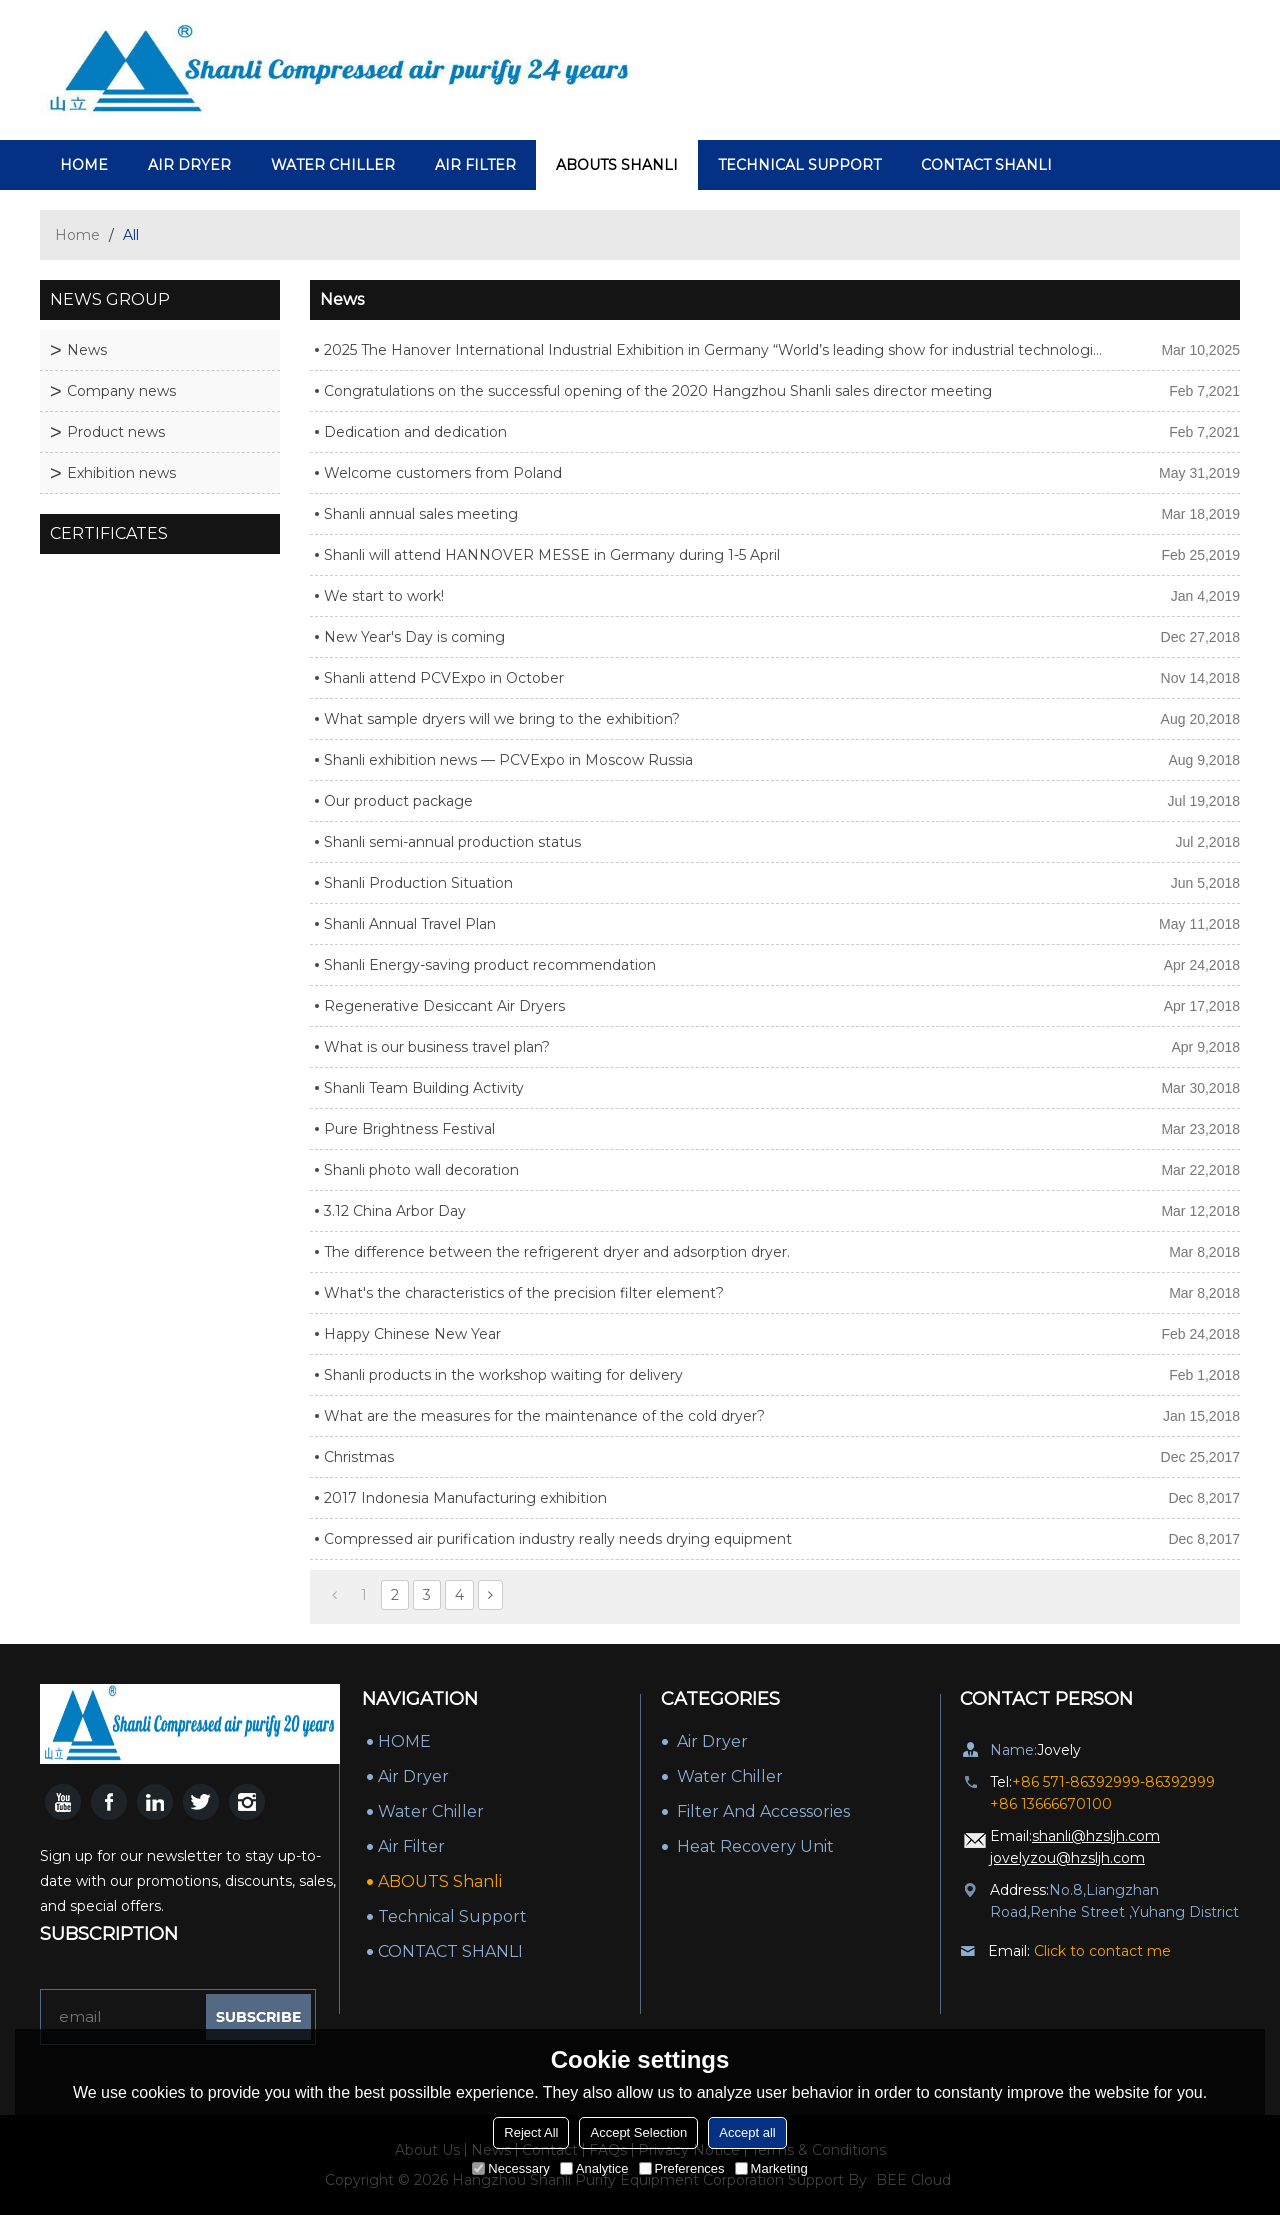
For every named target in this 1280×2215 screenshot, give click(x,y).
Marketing (771, 2168)
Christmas (359, 1457)
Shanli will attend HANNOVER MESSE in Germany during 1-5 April (552, 555)
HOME (84, 165)
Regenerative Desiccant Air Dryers (444, 1006)
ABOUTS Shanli (617, 165)
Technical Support (799, 165)
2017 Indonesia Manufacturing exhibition (465, 1498)
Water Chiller (333, 165)
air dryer (189, 165)
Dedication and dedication (415, 432)
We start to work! (384, 596)
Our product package (398, 801)
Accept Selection (638, 2132)
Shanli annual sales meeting (421, 514)
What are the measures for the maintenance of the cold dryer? (544, 1416)
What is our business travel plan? (437, 1047)
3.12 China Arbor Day (395, 1211)
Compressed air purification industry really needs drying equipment (558, 1539)
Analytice (594, 2168)
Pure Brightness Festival (409, 1129)
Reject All (531, 2132)
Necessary (510, 2168)
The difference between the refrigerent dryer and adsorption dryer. (557, 1252)
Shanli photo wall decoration (421, 1170)
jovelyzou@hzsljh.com (1067, 1858)
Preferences (682, 2168)
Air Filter (475, 165)
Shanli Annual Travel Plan (410, 924)
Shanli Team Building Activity (424, 1088)
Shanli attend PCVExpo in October (444, 678)
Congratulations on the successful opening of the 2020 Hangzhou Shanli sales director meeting (658, 391)
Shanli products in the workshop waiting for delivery (503, 1375)
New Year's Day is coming (414, 637)
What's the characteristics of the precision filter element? (524, 1293)
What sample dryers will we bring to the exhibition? (502, 719)
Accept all (747, 2132)
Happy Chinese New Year (412, 1334)
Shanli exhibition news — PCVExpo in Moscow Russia (508, 760)
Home (77, 235)
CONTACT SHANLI (986, 165)
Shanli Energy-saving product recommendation (490, 965)
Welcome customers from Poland (443, 473)
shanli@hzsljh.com (1096, 1836)
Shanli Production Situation (418, 883)
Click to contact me (1102, 1951)
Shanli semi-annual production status (452, 842)
